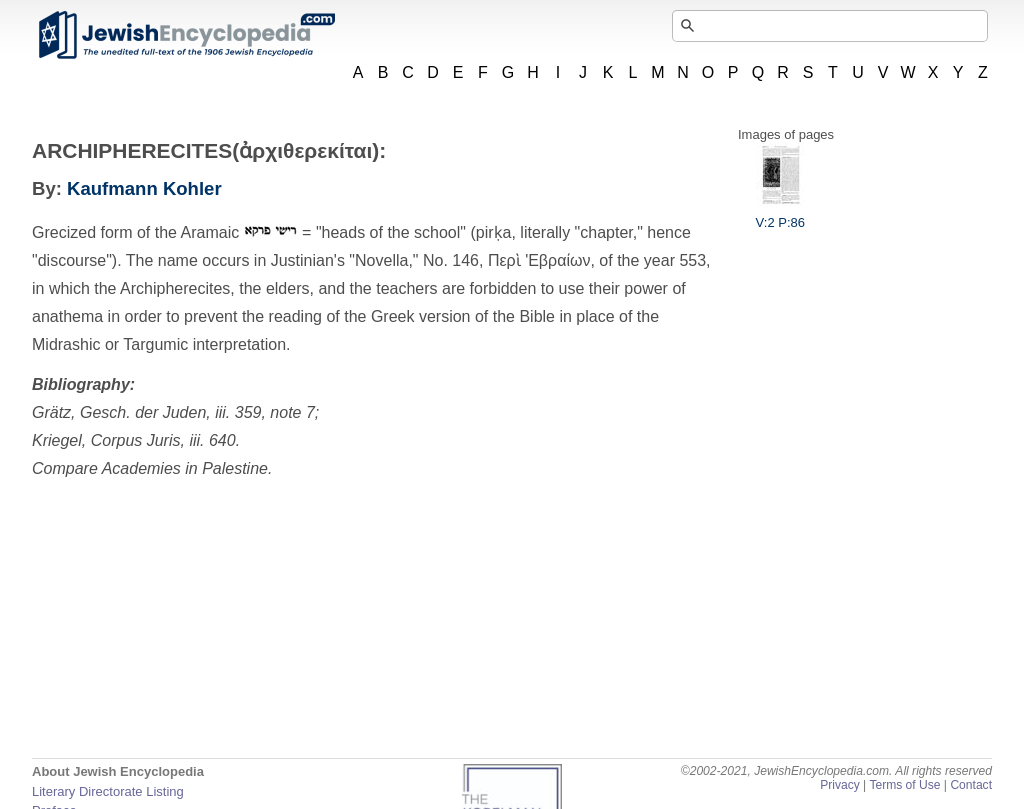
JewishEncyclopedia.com (186, 35)
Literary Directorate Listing (108, 791)
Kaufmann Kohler (144, 188)
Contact (971, 785)
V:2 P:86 (780, 215)
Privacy (840, 785)
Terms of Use (904, 785)
